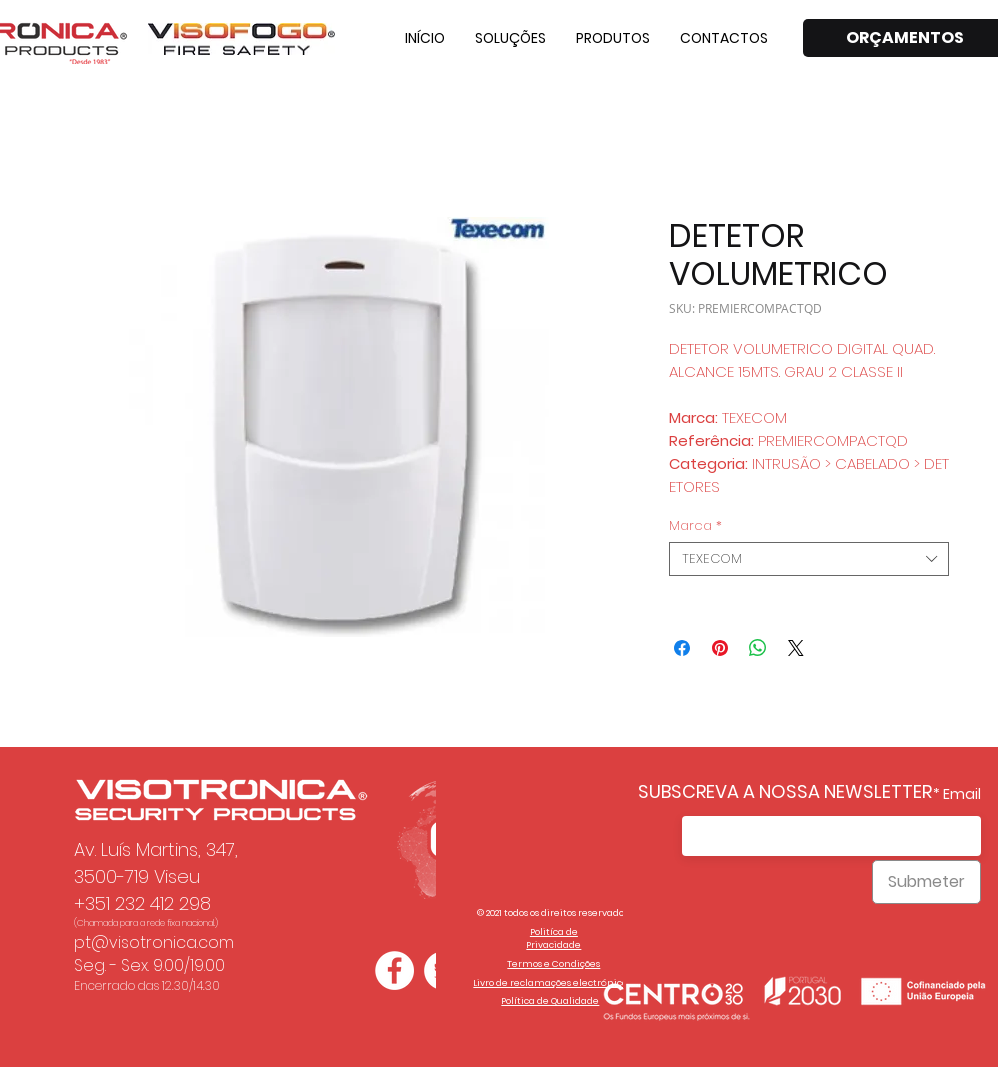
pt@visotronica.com (154, 942)
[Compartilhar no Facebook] (682, 648)
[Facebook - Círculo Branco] (394, 970)
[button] (510, 38)
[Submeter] (926, 882)
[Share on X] (796, 648)
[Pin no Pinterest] (720, 648)
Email (962, 794)
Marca (695, 526)
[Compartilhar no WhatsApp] (758, 648)
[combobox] (809, 559)
